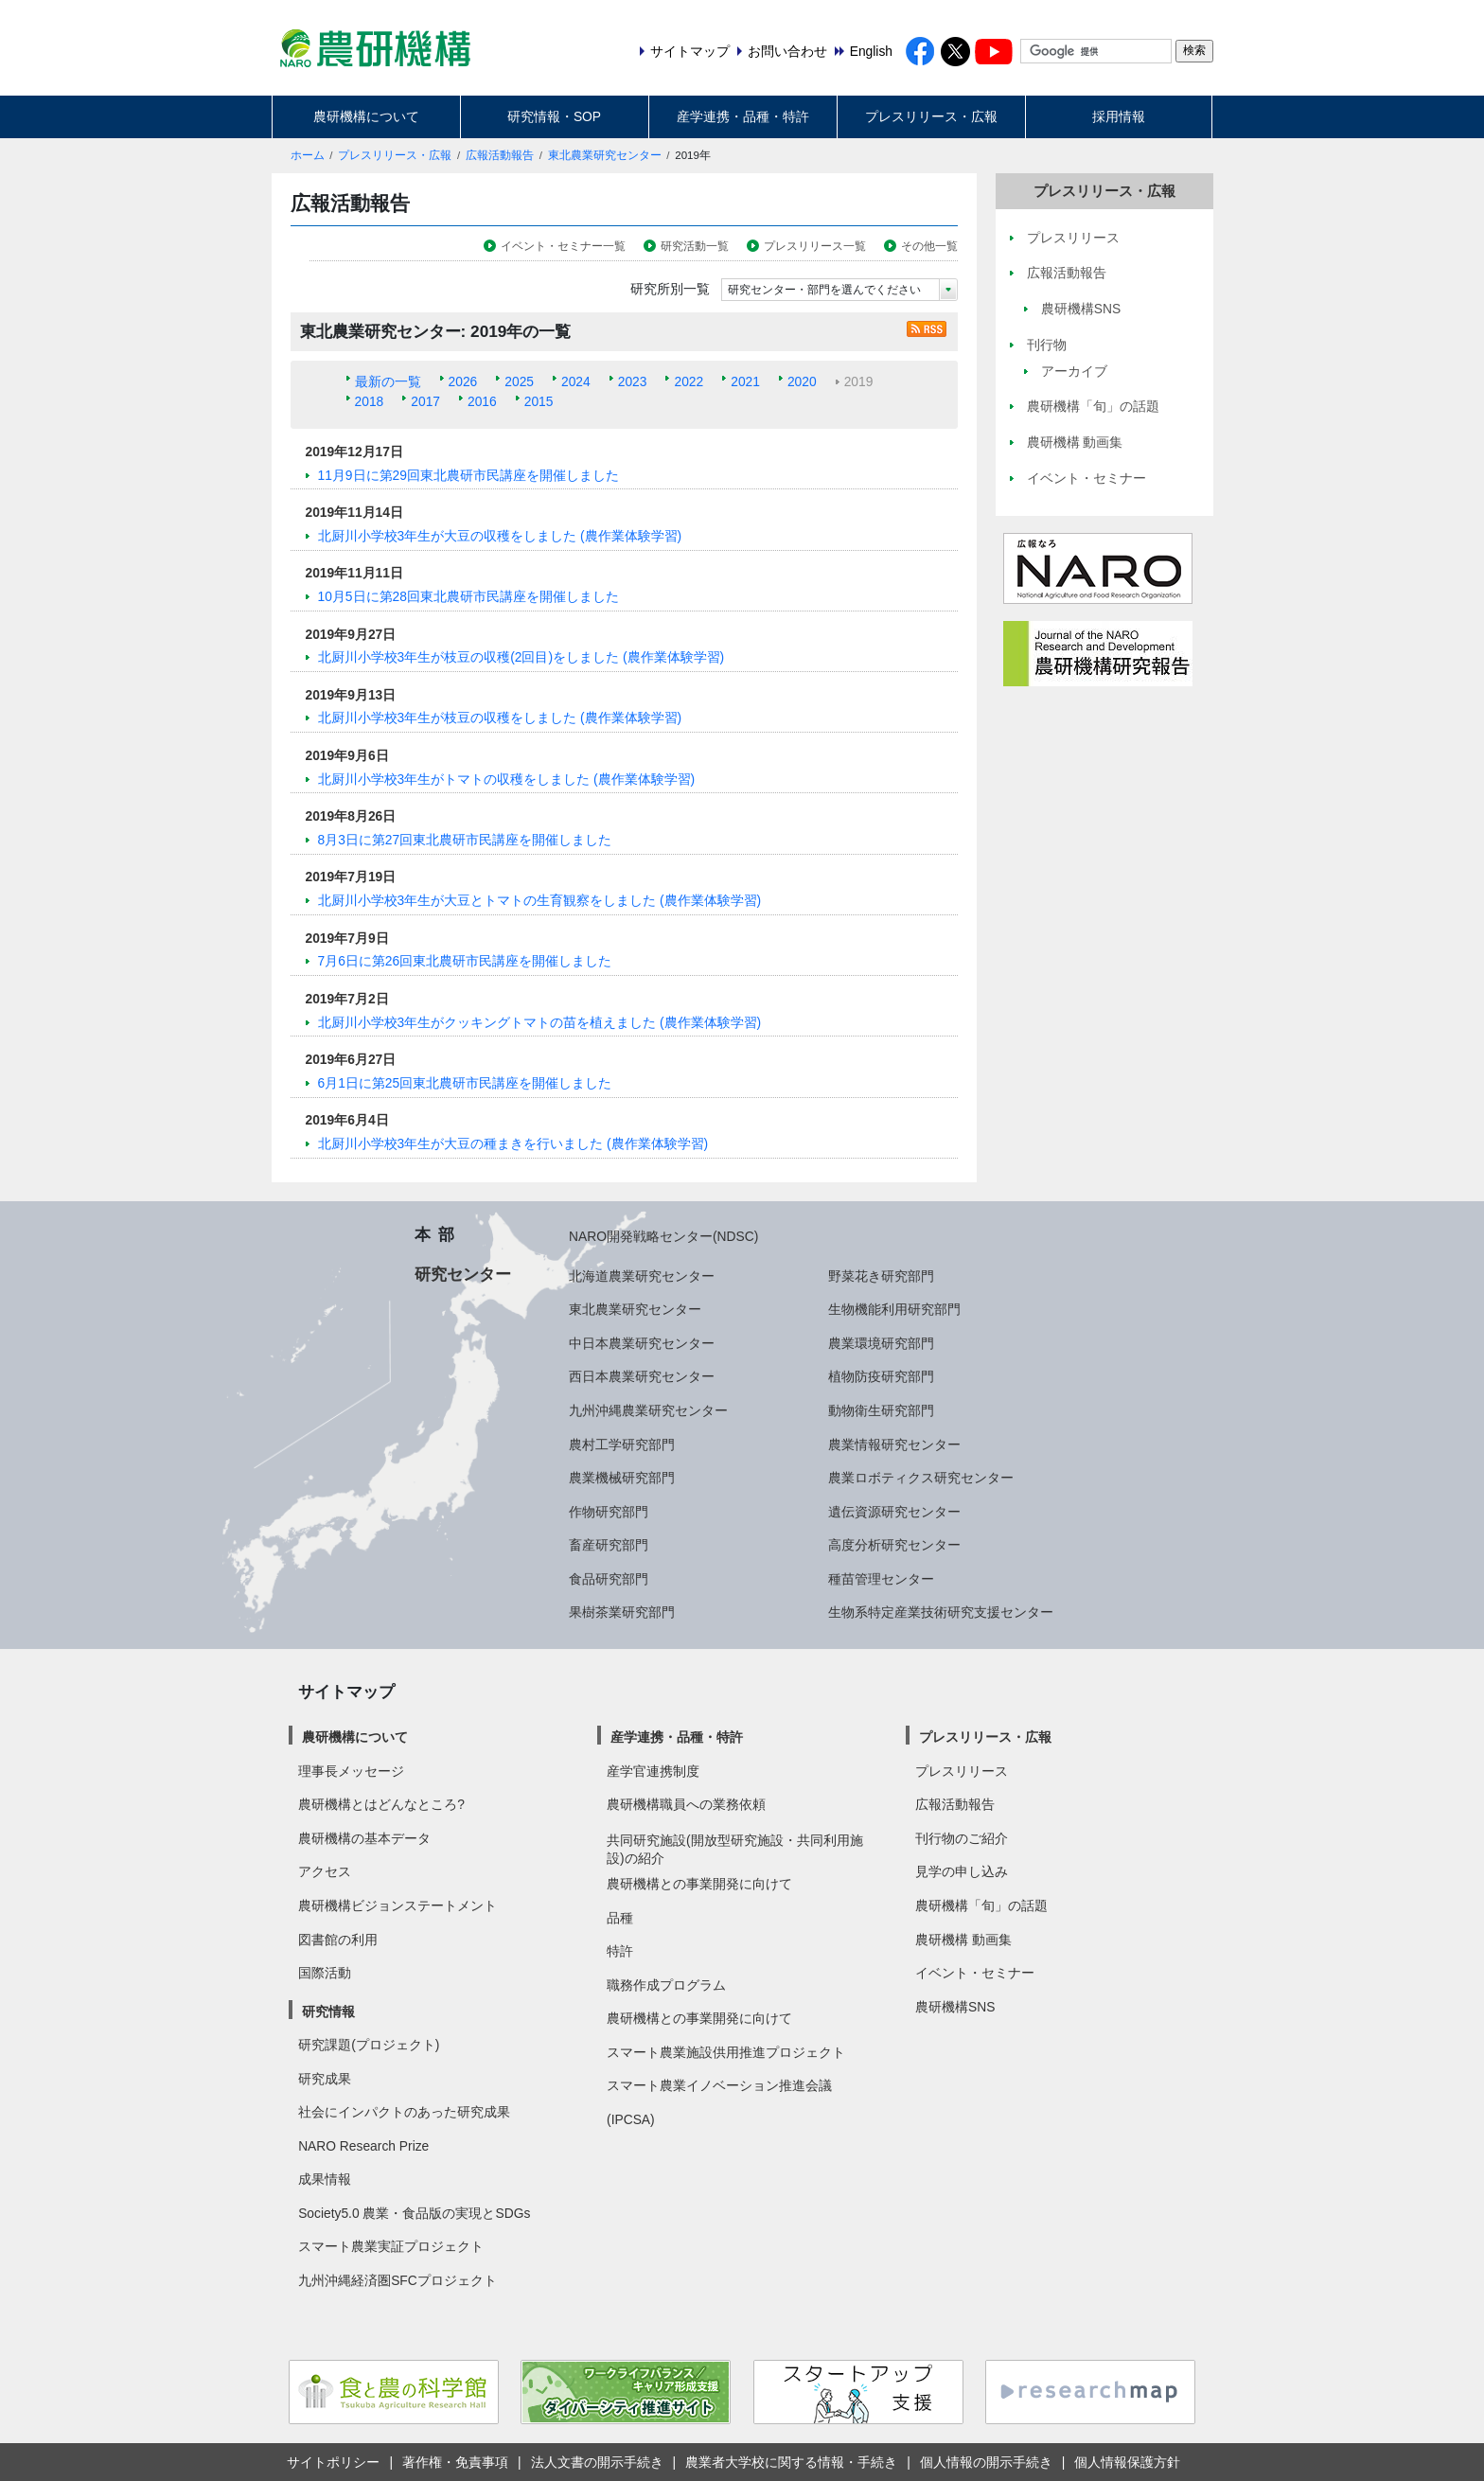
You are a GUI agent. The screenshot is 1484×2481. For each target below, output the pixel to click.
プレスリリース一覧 (815, 246)
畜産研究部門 (608, 1544)
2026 (463, 381)
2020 (802, 381)
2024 (576, 381)
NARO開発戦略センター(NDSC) (663, 1236)
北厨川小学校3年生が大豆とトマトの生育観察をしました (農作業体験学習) (540, 900)
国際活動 (324, 1972)
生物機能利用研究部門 (894, 1309)
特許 (620, 1950)
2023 (632, 381)
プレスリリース (961, 1771)
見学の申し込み (961, 1871)
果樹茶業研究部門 (622, 1612)
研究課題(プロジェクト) (368, 2044)
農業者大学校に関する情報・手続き (791, 2462)
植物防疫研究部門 (881, 1376)
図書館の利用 (338, 1939)
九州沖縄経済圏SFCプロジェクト (397, 2280)
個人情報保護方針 (1127, 2462)
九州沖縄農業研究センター (648, 1410)
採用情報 (1118, 116)
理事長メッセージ (351, 1771)
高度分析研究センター (894, 1544)
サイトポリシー (333, 2462)
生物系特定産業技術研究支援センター (940, 1612)
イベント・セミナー (974, 1972)
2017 (425, 401)
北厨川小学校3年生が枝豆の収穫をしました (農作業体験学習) (500, 717)
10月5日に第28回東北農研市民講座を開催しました (468, 596)
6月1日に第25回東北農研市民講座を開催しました (465, 1082)
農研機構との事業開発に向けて (699, 1883)
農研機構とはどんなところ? (381, 1804)
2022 (688, 381)
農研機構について (366, 116)
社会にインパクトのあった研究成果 (404, 2111)
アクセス (324, 1871)
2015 (539, 401)
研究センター (463, 1274)
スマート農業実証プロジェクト (391, 2246)
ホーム (308, 155)
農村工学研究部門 (622, 1444)
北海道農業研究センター (642, 1276)
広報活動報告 (500, 155)
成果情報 (324, 2179)
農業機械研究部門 (622, 1477)
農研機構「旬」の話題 (981, 1905)
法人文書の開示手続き (597, 2462)
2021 (745, 381)
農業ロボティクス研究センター (921, 1477)
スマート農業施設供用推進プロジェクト (726, 2052)
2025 (519, 381)
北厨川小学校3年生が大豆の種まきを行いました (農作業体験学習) (513, 1143)
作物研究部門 (608, 1511)
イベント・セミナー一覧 (563, 246)
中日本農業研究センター (642, 1343)
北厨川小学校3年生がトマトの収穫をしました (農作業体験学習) (507, 779)
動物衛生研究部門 (881, 1410)
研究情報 (328, 2011)
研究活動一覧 (695, 246)
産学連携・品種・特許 (743, 116)
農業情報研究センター (894, 1444)
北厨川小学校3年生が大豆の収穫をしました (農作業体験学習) (500, 535)
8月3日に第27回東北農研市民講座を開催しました (465, 839)
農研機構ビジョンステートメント (397, 1905)
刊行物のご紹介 (961, 1838)
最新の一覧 (388, 381)
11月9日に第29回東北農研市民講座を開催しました (468, 475)
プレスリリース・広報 (931, 116)
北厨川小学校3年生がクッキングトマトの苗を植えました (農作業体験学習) (540, 1022)
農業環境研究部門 (881, 1343)
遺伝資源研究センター (894, 1511)
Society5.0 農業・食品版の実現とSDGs (414, 2213)
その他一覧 (929, 246)
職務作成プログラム (666, 1985)
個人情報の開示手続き (986, 2462)
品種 (620, 1917)
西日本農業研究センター (642, 1376)
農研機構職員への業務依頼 (686, 1804)
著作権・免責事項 (455, 2462)
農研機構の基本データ (364, 1838)
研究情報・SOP (554, 116)
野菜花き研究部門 (881, 1276)
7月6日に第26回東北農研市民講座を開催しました (465, 960)
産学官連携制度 (653, 1771)
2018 (369, 401)
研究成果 (324, 2078)
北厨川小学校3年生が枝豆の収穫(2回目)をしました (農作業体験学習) (521, 657)
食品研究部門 (608, 1578)
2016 (482, 401)
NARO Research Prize (363, 2145)
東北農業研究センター (605, 155)
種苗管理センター (881, 1578)
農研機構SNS (955, 2006)
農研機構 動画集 (963, 1939)
